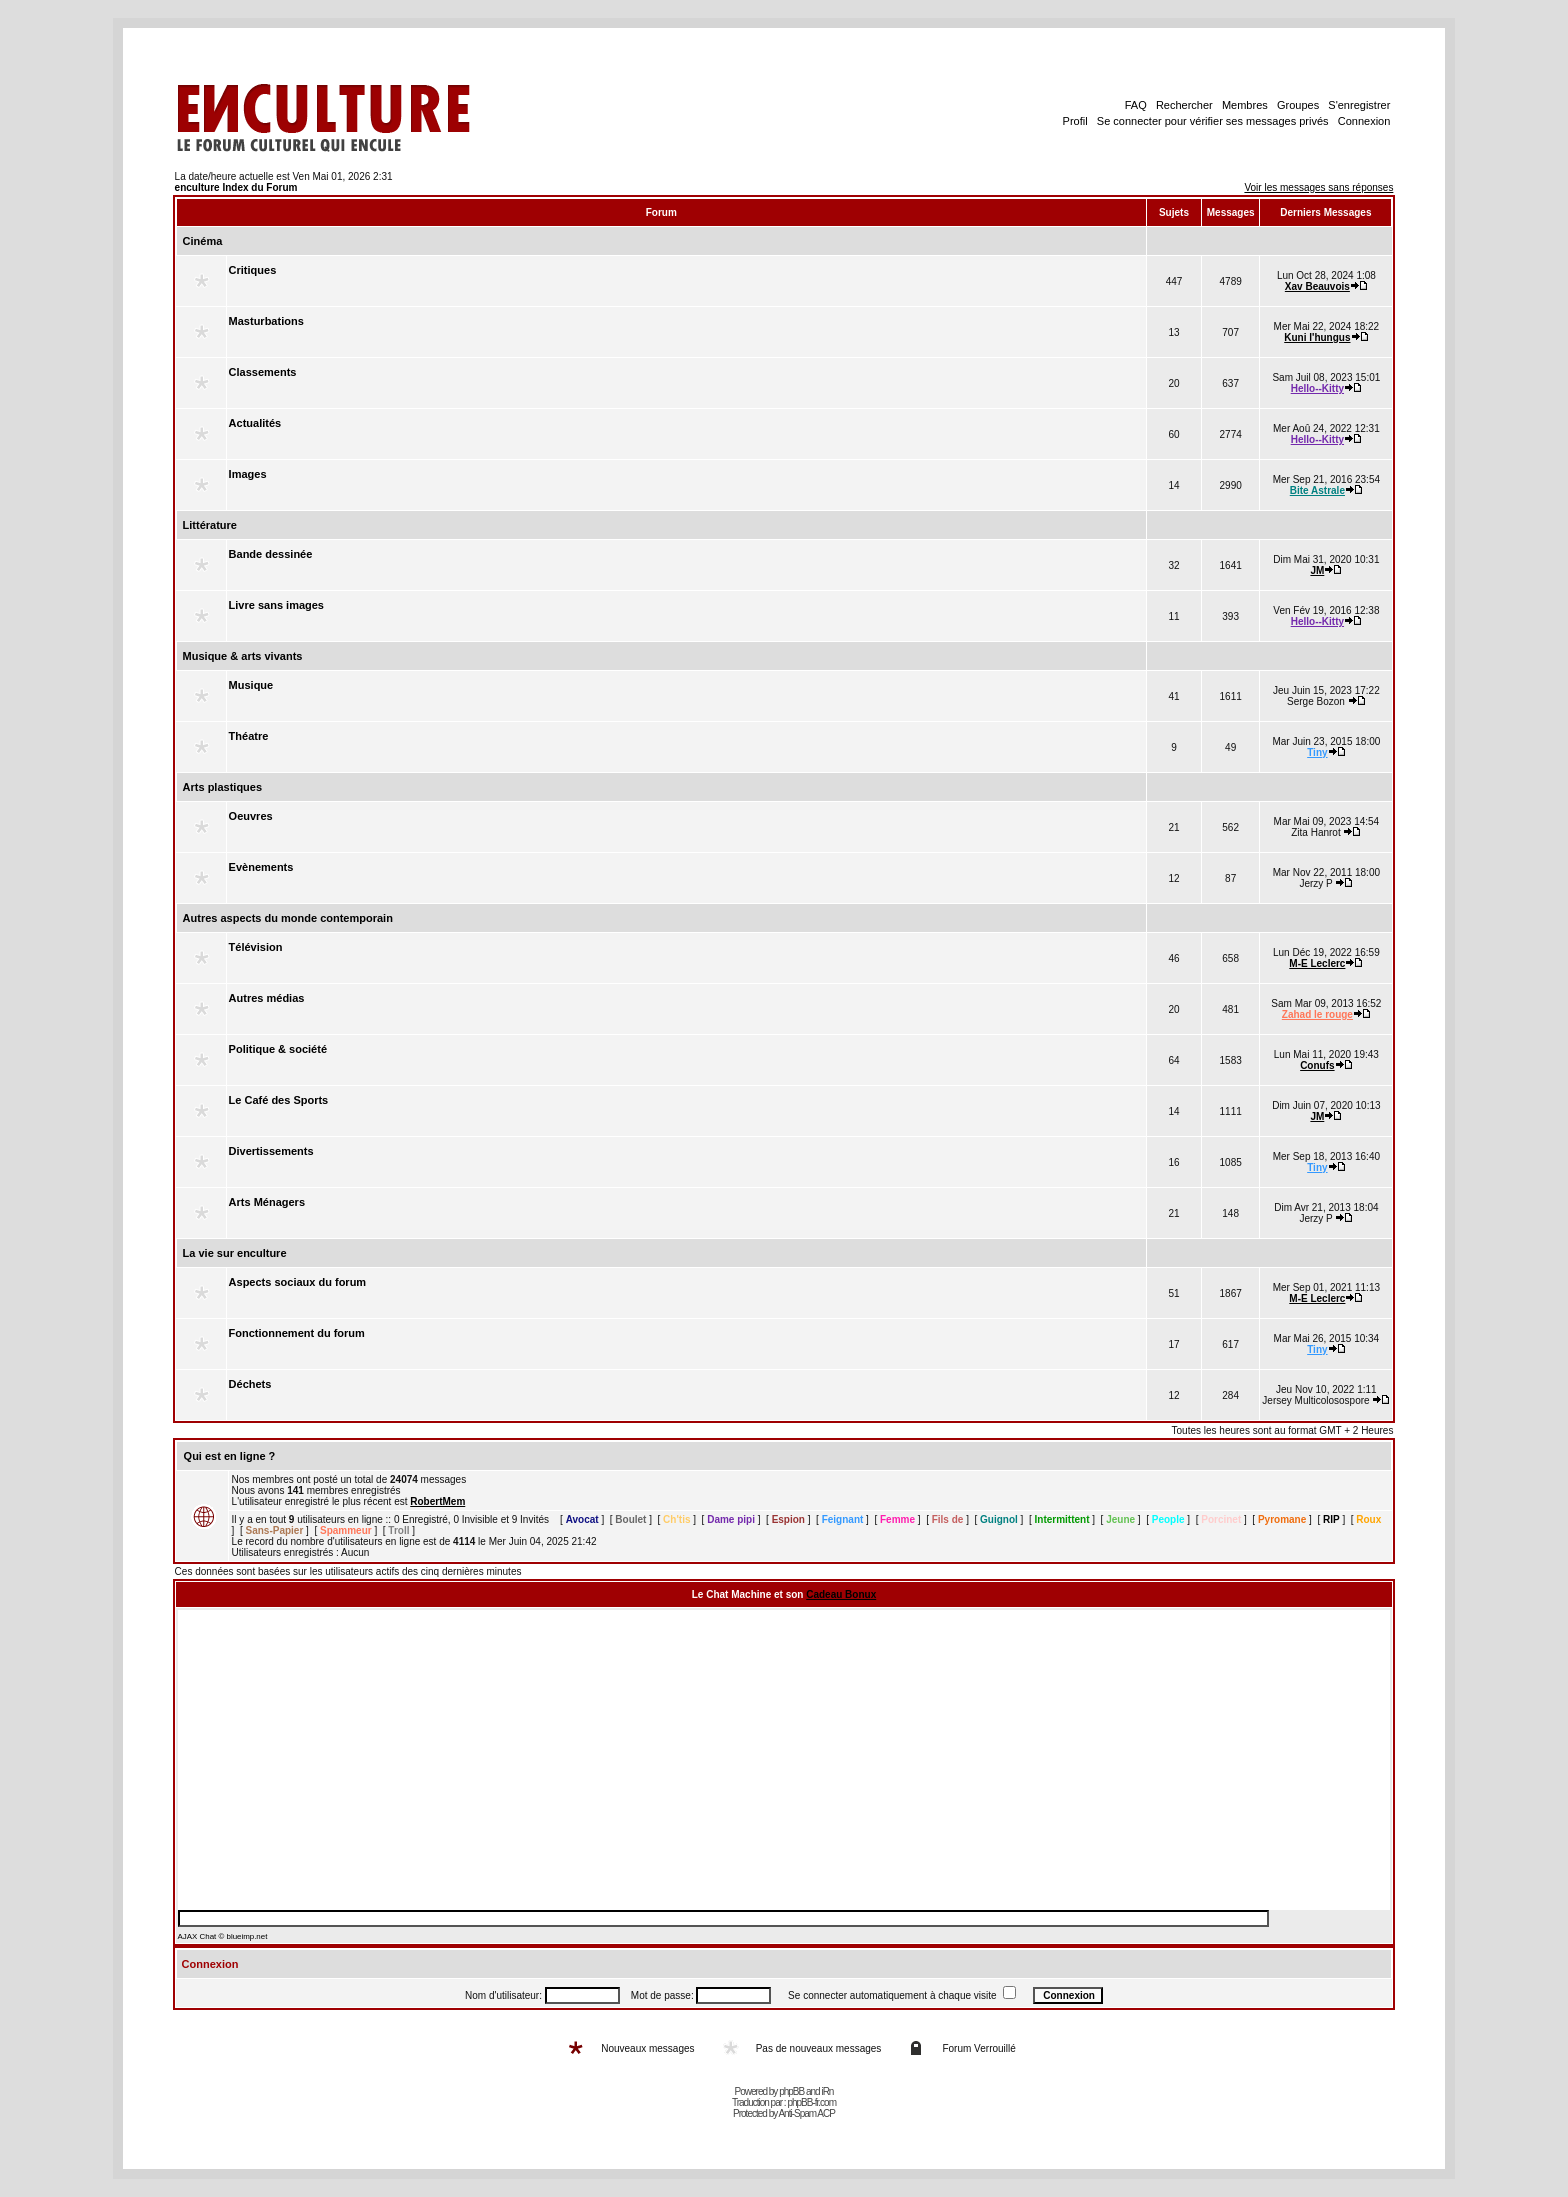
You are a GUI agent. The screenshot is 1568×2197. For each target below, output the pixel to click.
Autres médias (267, 998)
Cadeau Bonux (841, 1594)
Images (248, 474)
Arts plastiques (222, 787)
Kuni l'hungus (1317, 337)
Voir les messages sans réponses (1318, 187)
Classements (263, 372)
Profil (1075, 121)
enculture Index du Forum (236, 187)
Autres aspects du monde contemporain (288, 918)
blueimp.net (246, 1936)
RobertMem (437, 1501)
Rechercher (1184, 105)
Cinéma (203, 241)
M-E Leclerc (1317, 963)
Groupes (1298, 105)
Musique (251, 685)
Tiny (1317, 752)
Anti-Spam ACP (806, 2113)
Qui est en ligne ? (230, 1456)
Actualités (255, 423)
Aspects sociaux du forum (298, 1282)
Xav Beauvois (1317, 286)
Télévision (256, 947)
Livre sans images (276, 605)
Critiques (253, 270)
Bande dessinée (271, 554)
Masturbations (266, 321)
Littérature (210, 525)
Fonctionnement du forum (297, 1333)
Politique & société (278, 1049)
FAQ (1136, 105)
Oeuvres (251, 816)
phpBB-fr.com (811, 2102)
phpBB (791, 2091)
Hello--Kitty (1317, 388)
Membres (1245, 105)
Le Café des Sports (279, 1100)
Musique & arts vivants (243, 656)
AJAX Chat (197, 1936)
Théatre (249, 736)
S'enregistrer (1359, 105)
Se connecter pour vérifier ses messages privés (1213, 121)
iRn (827, 2091)
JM (1317, 570)
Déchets (250, 1384)
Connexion (1364, 121)
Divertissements (271, 1151)
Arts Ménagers (267, 1202)
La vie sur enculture (235, 1253)
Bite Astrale (1317, 490)
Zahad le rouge (1317, 1014)
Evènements (261, 867)
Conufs (1317, 1065)
